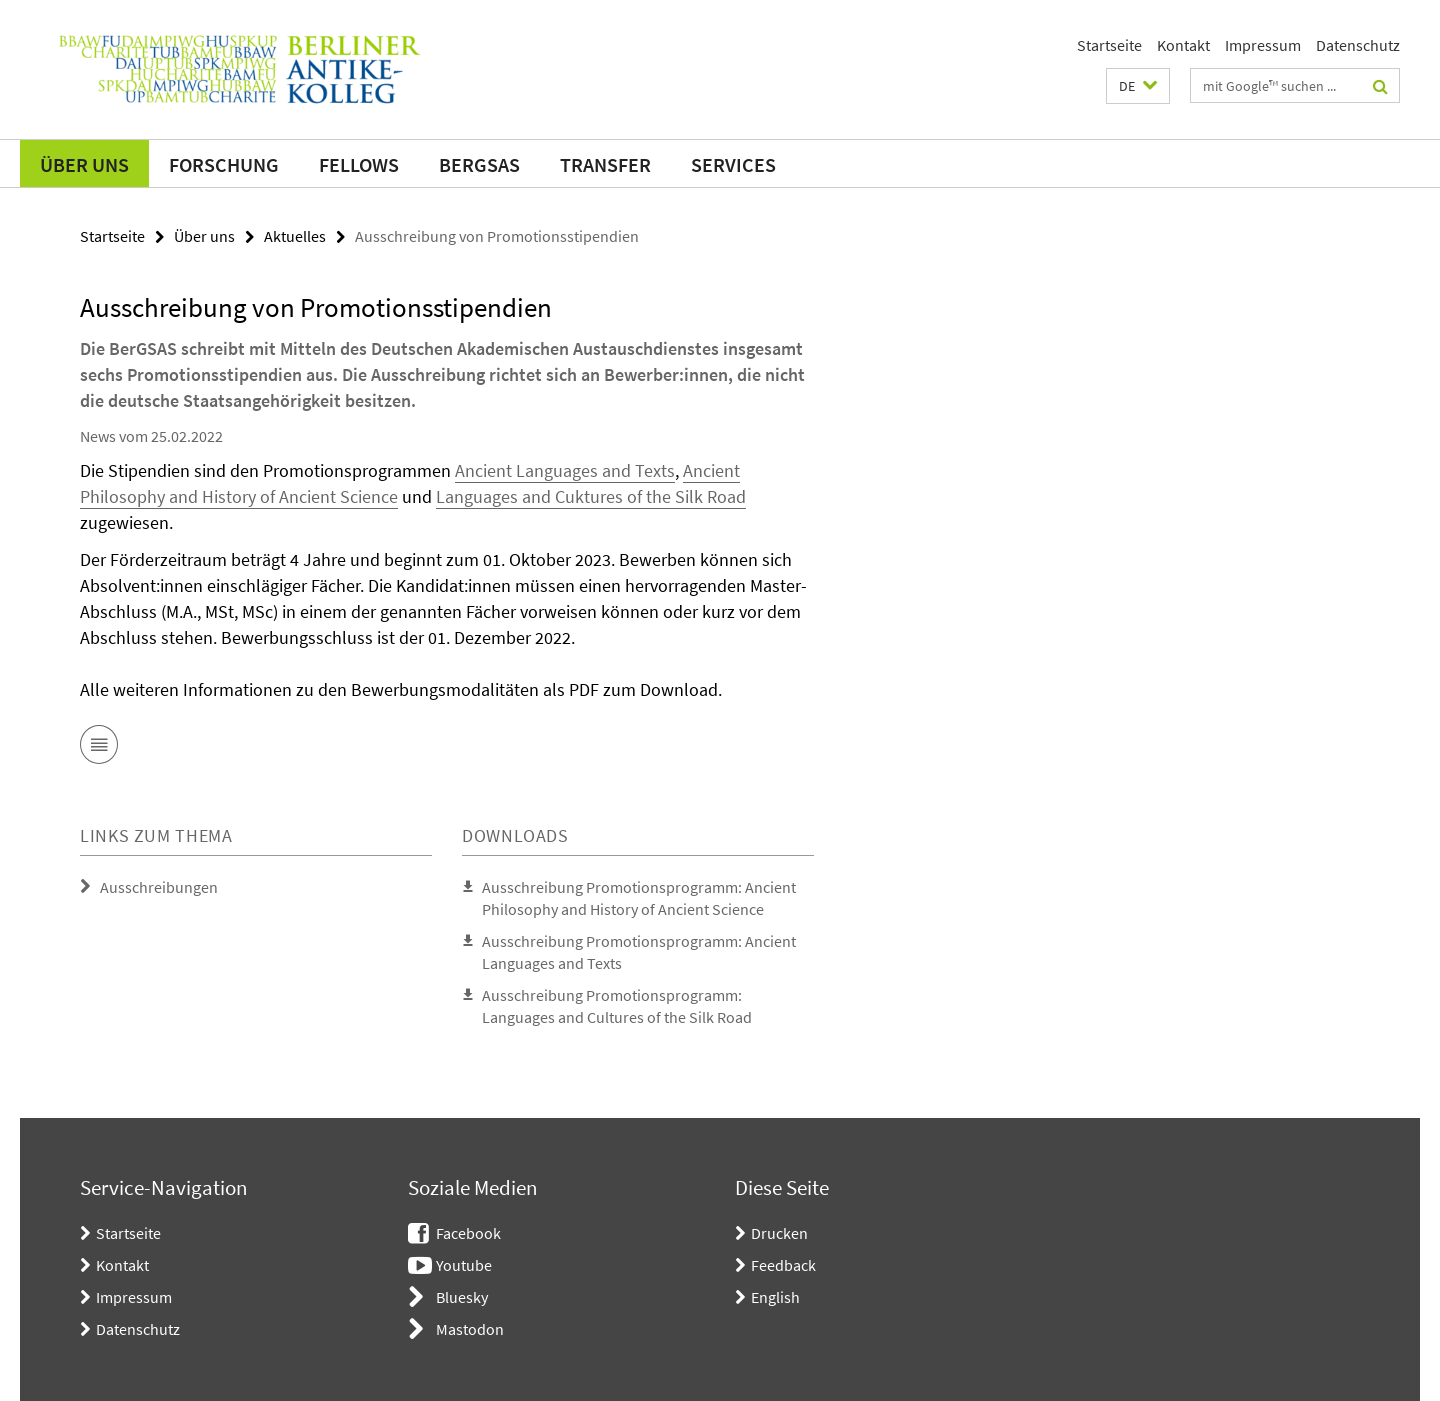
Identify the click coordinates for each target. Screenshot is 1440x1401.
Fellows (359, 164)
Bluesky (462, 1297)
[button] (1138, 86)
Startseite (1109, 45)
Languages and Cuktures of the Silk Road (591, 496)
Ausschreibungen (159, 887)
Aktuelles (295, 236)
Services (733, 164)
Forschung (224, 164)
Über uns (84, 164)
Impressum (1263, 45)
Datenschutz (1358, 45)
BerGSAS (479, 164)
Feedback (783, 1265)
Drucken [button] (779, 1233)
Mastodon (470, 1329)
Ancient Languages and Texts (565, 470)
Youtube (464, 1265)
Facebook (468, 1233)
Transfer (605, 164)
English (775, 1297)
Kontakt (1183, 45)
